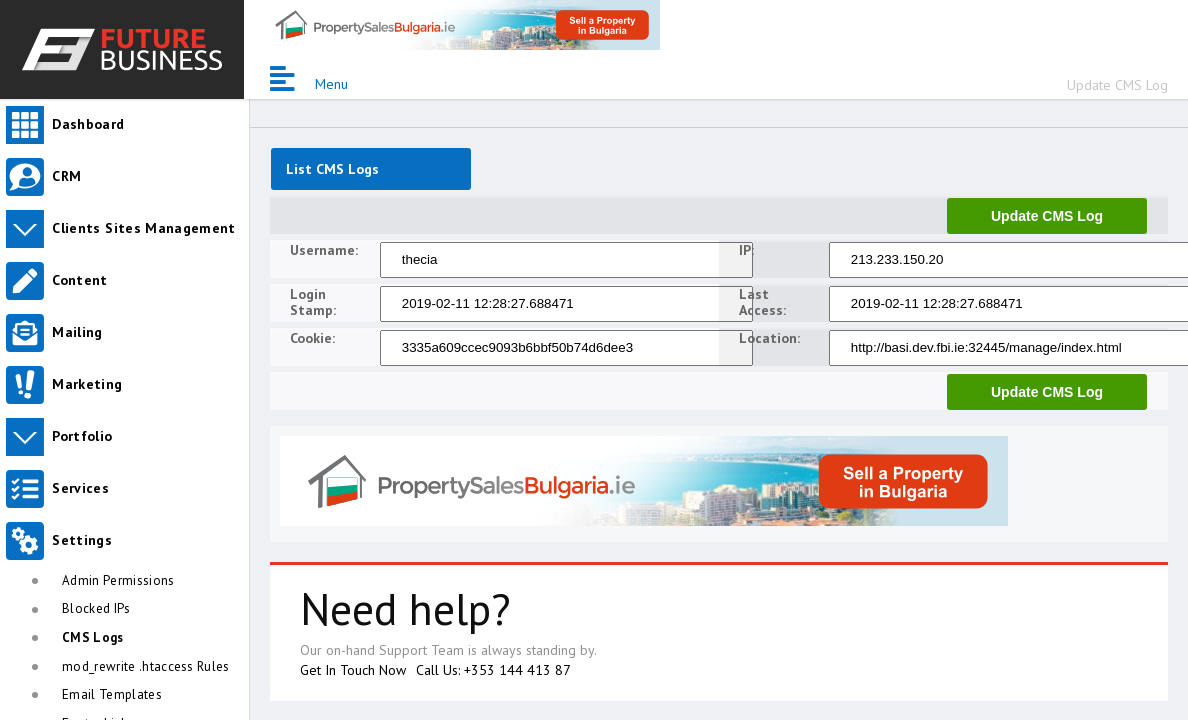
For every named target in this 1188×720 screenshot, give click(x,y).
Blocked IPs (96, 608)
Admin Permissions (118, 580)
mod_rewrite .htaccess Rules (146, 666)
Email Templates (112, 694)
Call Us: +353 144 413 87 (493, 670)
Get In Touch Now (353, 670)
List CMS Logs (332, 169)
